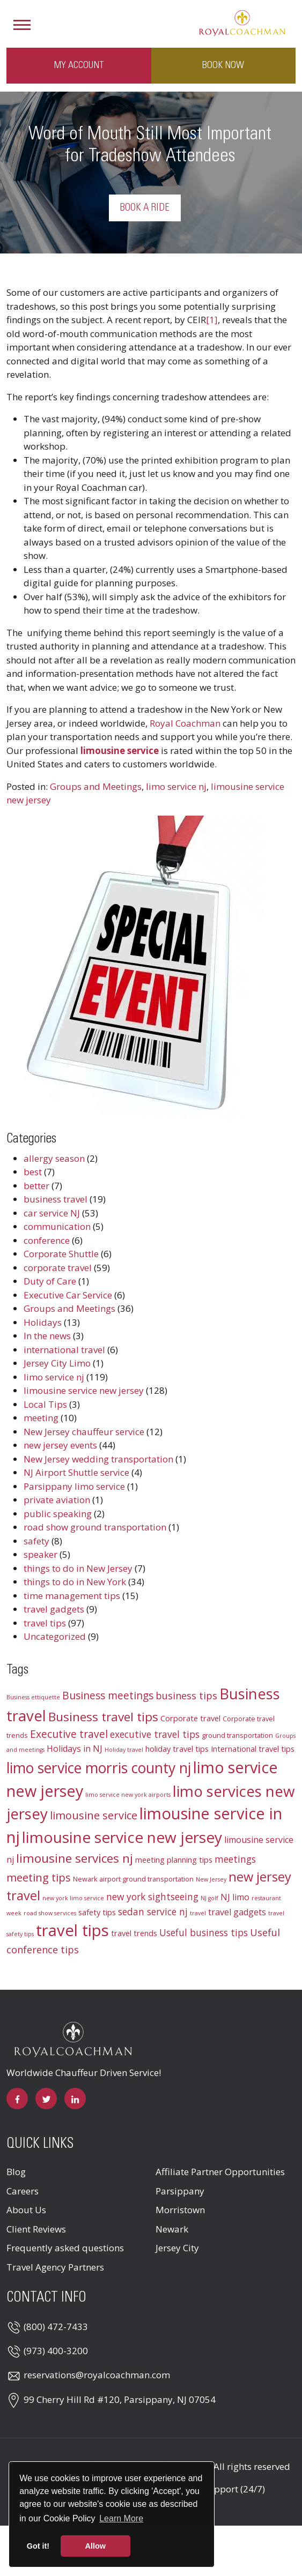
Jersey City (177, 2248)
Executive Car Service (68, 1295)
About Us (26, 2210)
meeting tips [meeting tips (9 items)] (38, 1877)
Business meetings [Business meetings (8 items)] (107, 1696)
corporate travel (58, 1267)
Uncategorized (55, 1636)
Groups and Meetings (96, 786)
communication (57, 1226)
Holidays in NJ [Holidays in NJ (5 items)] (74, 1748)
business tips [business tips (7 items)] (186, 1695)
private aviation (57, 1500)
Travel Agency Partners (55, 2267)
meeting (41, 1418)
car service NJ (52, 1213)
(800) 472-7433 (56, 2326)
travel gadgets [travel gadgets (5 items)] (237, 1912)
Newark (172, 2229)
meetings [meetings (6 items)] (235, 1859)
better (36, 1185)
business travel (55, 1199)
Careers (22, 2191)
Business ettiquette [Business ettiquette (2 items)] (33, 1697)
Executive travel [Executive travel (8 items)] (69, 1734)
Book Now (223, 65)
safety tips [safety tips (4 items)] (97, 1912)
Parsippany (180, 2191)
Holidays (43, 1322)
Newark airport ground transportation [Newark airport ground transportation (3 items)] (133, 1879)
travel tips (45, 1623)
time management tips (72, 1595)
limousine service (119, 750)
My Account (79, 65)
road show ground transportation (95, 1527)
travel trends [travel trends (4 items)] (134, 1933)
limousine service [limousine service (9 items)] (93, 1815)
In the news (47, 1336)
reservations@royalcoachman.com (97, 2375)
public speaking (58, 1513)
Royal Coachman (185, 723)
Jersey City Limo (57, 1363)
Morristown (180, 2210)
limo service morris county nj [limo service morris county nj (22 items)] (98, 1768)
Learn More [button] (121, 2518)
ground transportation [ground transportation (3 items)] (237, 1735)
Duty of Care (50, 1281)
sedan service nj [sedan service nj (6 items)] (153, 1912)
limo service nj (176, 786)
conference (47, 1240)
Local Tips (45, 1404)
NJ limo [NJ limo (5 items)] (234, 1897)
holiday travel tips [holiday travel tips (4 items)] (177, 1748)
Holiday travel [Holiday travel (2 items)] (124, 1749)
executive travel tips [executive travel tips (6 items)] (155, 1734)
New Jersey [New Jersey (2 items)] (211, 1879)
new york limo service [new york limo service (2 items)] (73, 1898)
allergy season (54, 1158)
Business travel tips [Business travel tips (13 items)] (103, 1716)
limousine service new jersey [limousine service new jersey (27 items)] (122, 1837)
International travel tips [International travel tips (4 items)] (252, 1748)
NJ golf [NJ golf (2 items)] (209, 1898)
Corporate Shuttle (61, 1254)
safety (36, 1541)
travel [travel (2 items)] (198, 1913)
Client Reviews (36, 2229)
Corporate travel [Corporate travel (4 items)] (190, 1718)
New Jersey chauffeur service (84, 1431)
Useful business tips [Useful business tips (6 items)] (203, 1933)
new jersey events (60, 1445)
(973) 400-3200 (56, 2350)
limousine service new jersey (84, 1390)
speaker (40, 1554)
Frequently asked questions (65, 2248)
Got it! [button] (38, 2546)
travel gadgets (54, 1609)
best (33, 1172)
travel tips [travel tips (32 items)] (72, 1930)
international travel (64, 1349)
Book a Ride (145, 208)
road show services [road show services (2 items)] (50, 1913)
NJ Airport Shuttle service (76, 1472)
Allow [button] (95, 2546)
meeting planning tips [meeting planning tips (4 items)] (173, 1859)
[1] (212, 319)
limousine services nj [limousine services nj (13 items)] (74, 1858)
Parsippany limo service (74, 1486)
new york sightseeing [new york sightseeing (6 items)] (152, 1897)
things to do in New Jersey (78, 1568)
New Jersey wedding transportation (98, 1459)
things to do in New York (75, 1582)
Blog (16, 2172)
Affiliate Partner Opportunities (220, 2172)
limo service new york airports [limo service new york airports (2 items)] (128, 1794)
